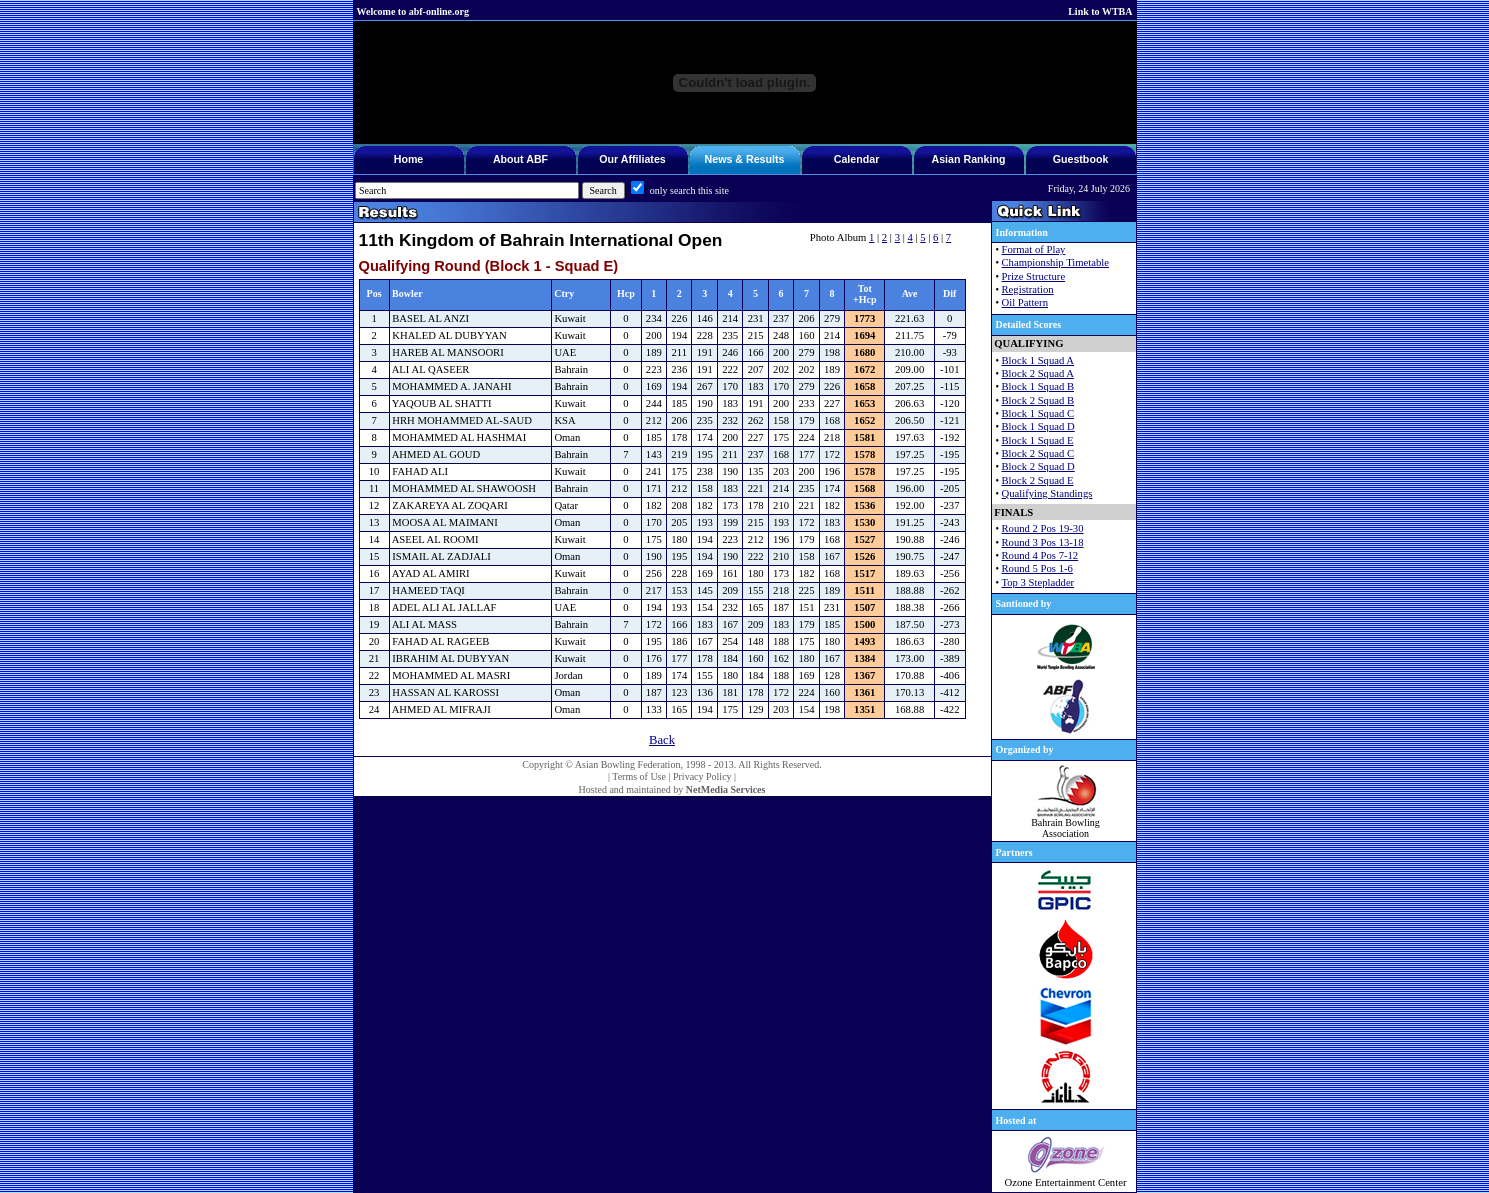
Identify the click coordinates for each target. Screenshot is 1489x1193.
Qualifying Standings (1047, 493)
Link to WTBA (1100, 11)
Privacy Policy (702, 776)
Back (662, 740)
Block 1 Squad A (1038, 360)
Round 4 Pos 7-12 (1040, 555)
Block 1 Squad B (1038, 386)
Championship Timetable (1055, 262)
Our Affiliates (632, 159)
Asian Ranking (968, 159)
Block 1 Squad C (1038, 413)
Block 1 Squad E (1038, 440)
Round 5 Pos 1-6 (1037, 568)
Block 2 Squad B (1038, 400)
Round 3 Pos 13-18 (1043, 542)
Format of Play (1034, 249)
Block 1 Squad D (1038, 426)
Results (765, 159)
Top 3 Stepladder (1038, 582)
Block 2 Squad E (1038, 480)
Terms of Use (639, 776)
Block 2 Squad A (1038, 373)
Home (409, 159)
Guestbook (1081, 159)
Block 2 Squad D (1038, 466)
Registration (1028, 289)
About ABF (520, 159)
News (719, 159)
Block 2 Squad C (1038, 453)
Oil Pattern (1025, 302)
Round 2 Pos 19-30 (1043, 528)
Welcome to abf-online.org (413, 11)
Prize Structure (1034, 276)
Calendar (857, 159)
